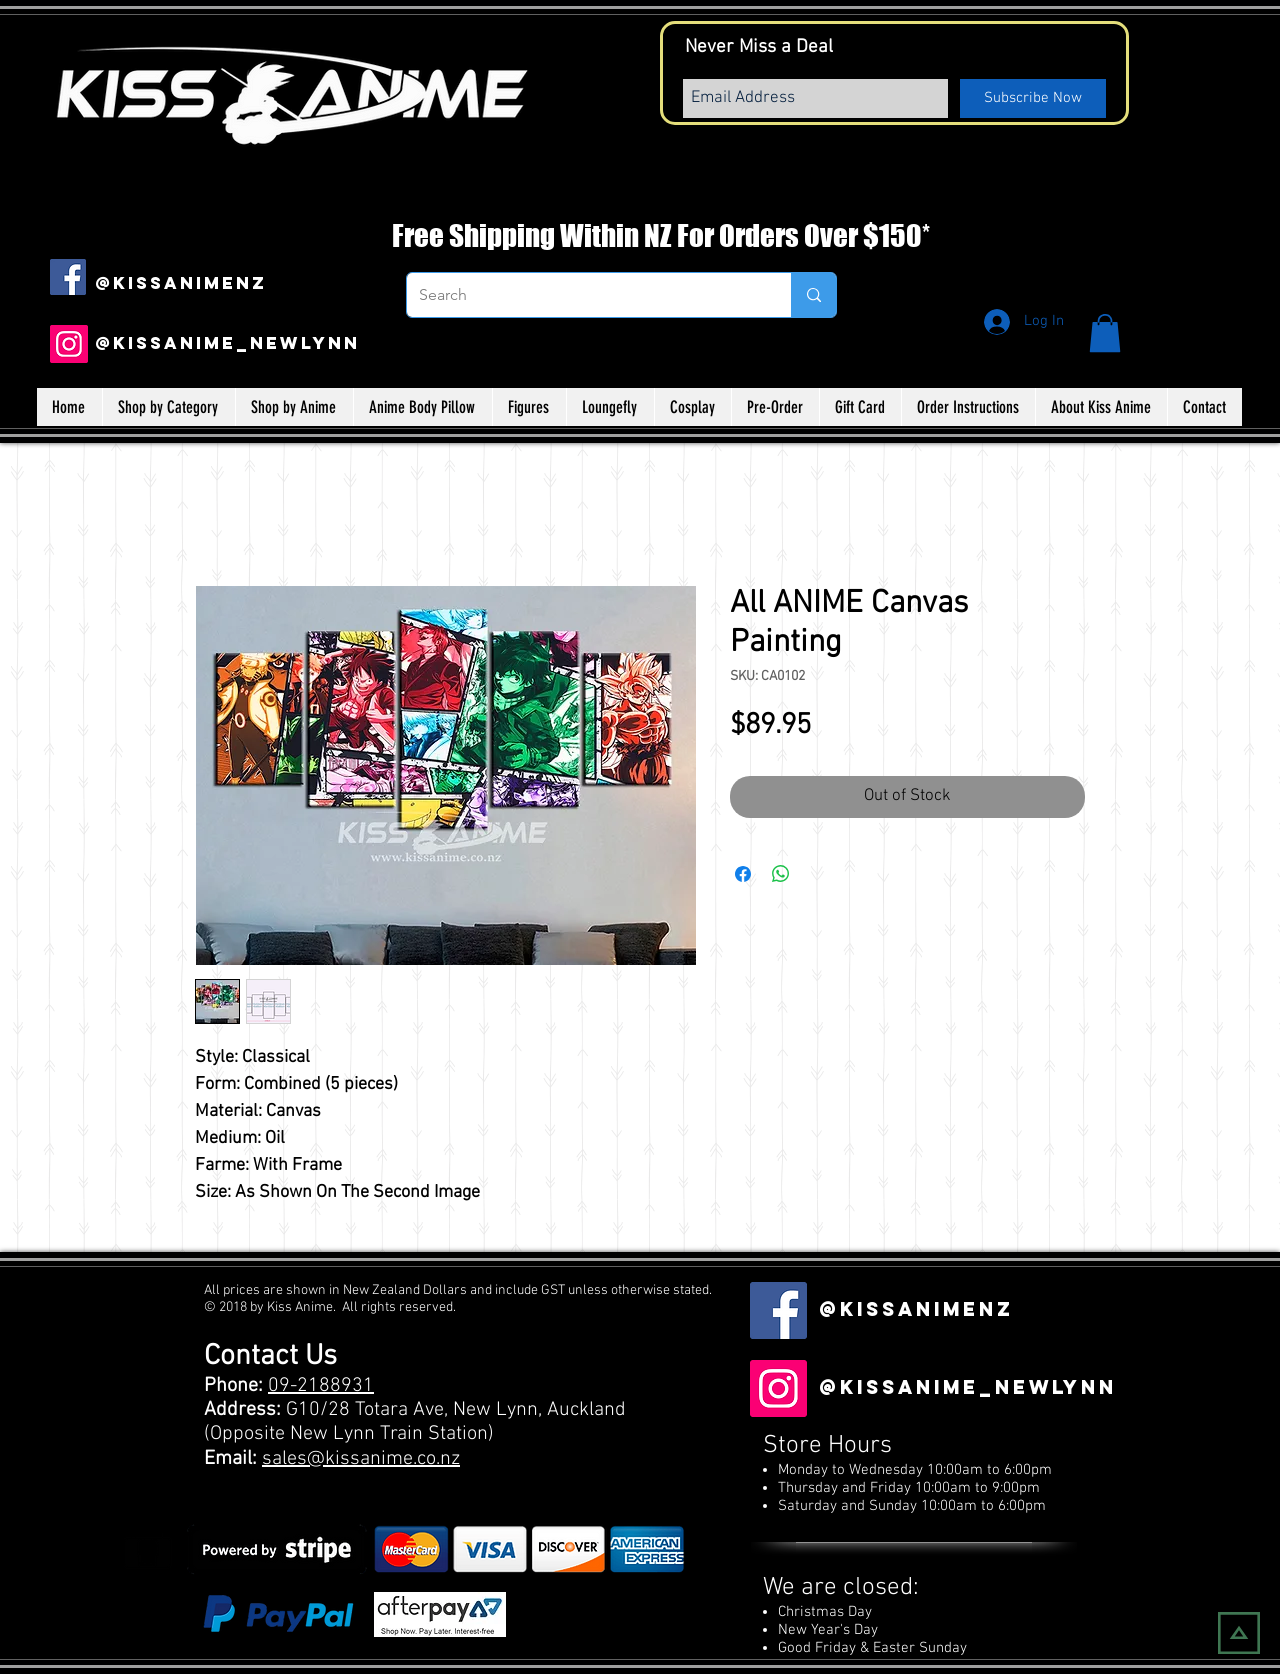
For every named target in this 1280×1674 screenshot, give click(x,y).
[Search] (584, 295)
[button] (1105, 333)
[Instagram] (69, 344)
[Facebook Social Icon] (68, 277)
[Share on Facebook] (743, 874)
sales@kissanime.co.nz (361, 1459)
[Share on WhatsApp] (781, 874)
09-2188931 (321, 1386)
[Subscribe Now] (1033, 98)
